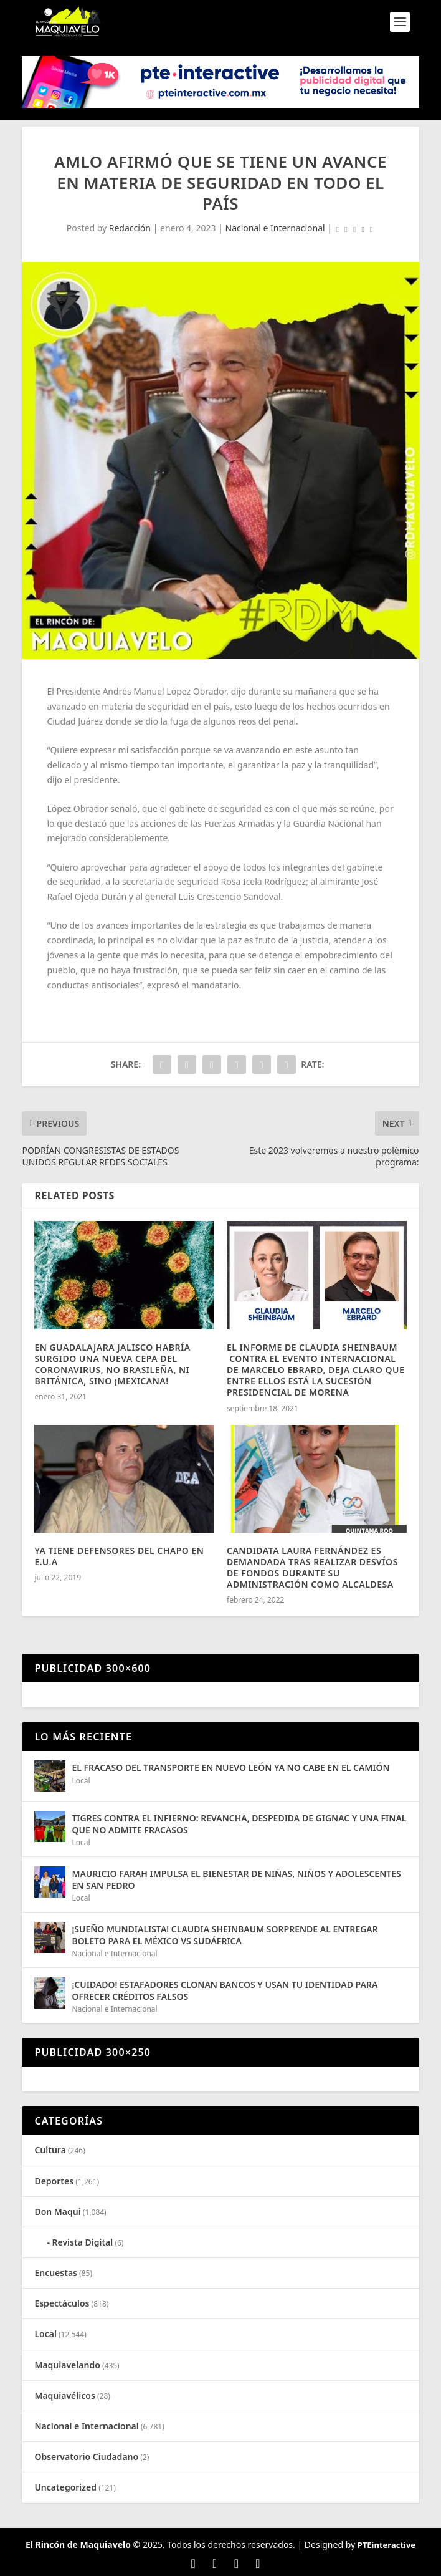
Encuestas (55, 2273)
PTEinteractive (386, 2544)
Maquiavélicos (64, 2395)
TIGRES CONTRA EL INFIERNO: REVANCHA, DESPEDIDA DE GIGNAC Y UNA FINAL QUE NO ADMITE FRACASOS (239, 1823)
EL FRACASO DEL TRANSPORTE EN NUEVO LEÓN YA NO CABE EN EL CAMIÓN (230, 1767)
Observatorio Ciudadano (86, 2457)
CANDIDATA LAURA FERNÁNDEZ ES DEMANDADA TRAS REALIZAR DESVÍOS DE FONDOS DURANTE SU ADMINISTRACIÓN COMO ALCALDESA (312, 1568)
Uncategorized (65, 2487)
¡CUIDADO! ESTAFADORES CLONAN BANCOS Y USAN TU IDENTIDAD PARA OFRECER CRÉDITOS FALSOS (224, 1990)
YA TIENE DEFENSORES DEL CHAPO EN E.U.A (119, 1556)
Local (81, 1780)
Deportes (54, 2181)
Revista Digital (82, 2242)
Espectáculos (61, 2303)
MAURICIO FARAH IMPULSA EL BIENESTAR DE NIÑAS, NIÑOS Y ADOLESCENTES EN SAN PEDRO (236, 1879)
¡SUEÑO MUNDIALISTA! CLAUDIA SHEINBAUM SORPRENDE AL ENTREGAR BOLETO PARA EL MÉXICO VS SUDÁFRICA (224, 1934)
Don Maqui (57, 2211)
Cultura (49, 2150)
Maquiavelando (67, 2365)
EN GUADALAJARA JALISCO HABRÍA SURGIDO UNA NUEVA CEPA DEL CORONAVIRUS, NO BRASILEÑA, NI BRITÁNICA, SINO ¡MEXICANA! (112, 1364)
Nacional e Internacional (275, 228)
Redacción (130, 228)
